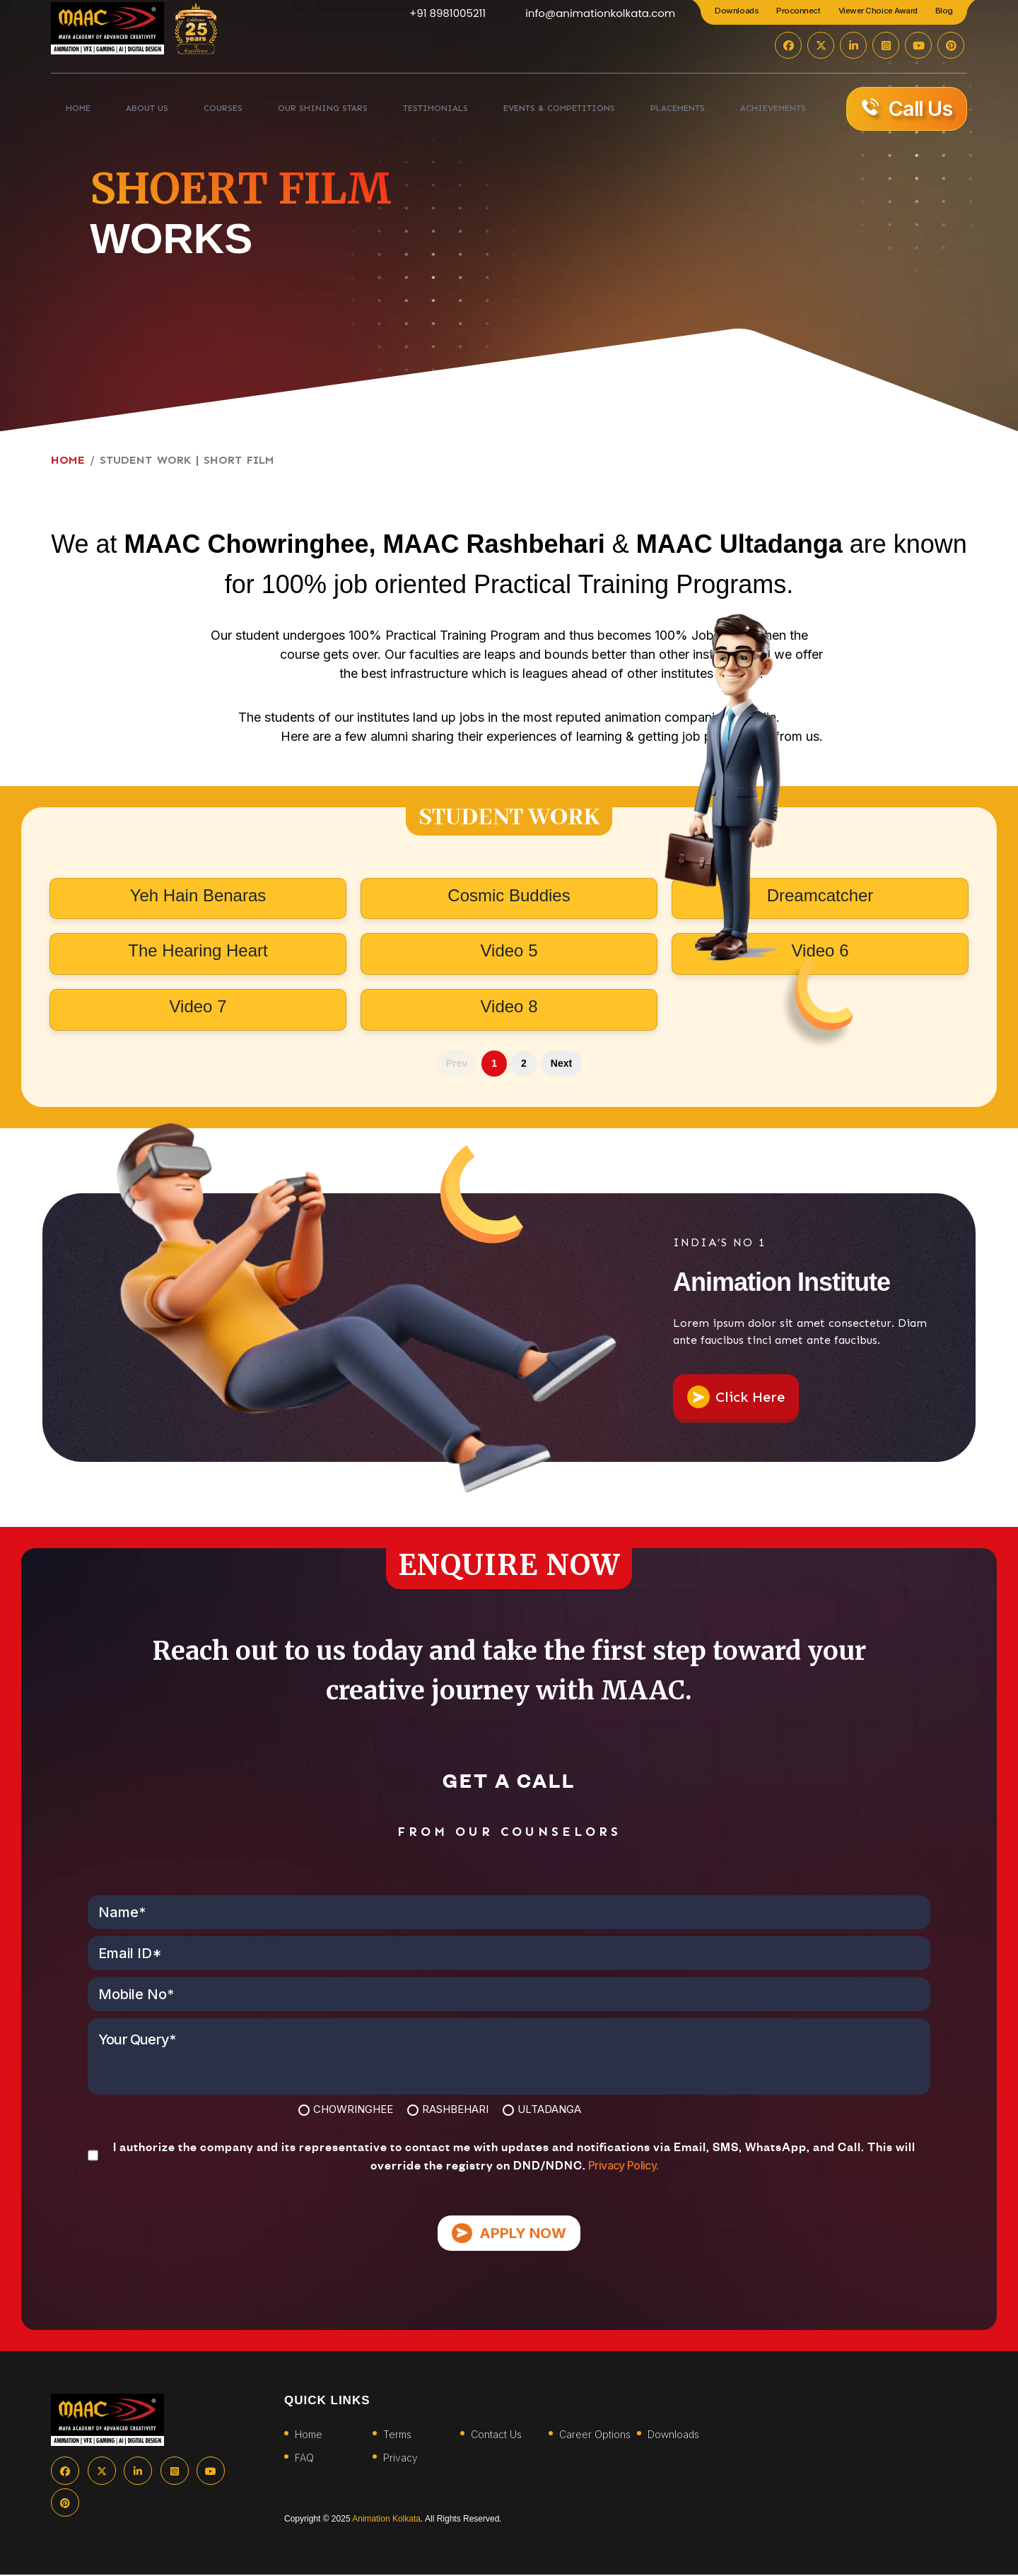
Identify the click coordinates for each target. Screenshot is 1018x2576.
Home (308, 2436)
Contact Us (496, 2436)
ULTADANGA (549, 2109)
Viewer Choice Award (878, 11)
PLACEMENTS (662, 112)
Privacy (400, 2459)
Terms (397, 2436)
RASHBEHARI (455, 2109)
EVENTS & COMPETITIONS (538, 112)
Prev (456, 1063)
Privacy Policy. (622, 2165)
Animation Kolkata (386, 2520)
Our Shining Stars (295, 112)
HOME (76, 112)
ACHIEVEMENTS (756, 112)
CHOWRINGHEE (353, 2109)
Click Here (736, 1397)
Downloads (737, 11)
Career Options (595, 2436)
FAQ (304, 2459)
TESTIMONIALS (409, 112)
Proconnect (798, 11)
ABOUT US (134, 112)
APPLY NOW (509, 2234)
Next (561, 1063)
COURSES (200, 112)
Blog (944, 11)
